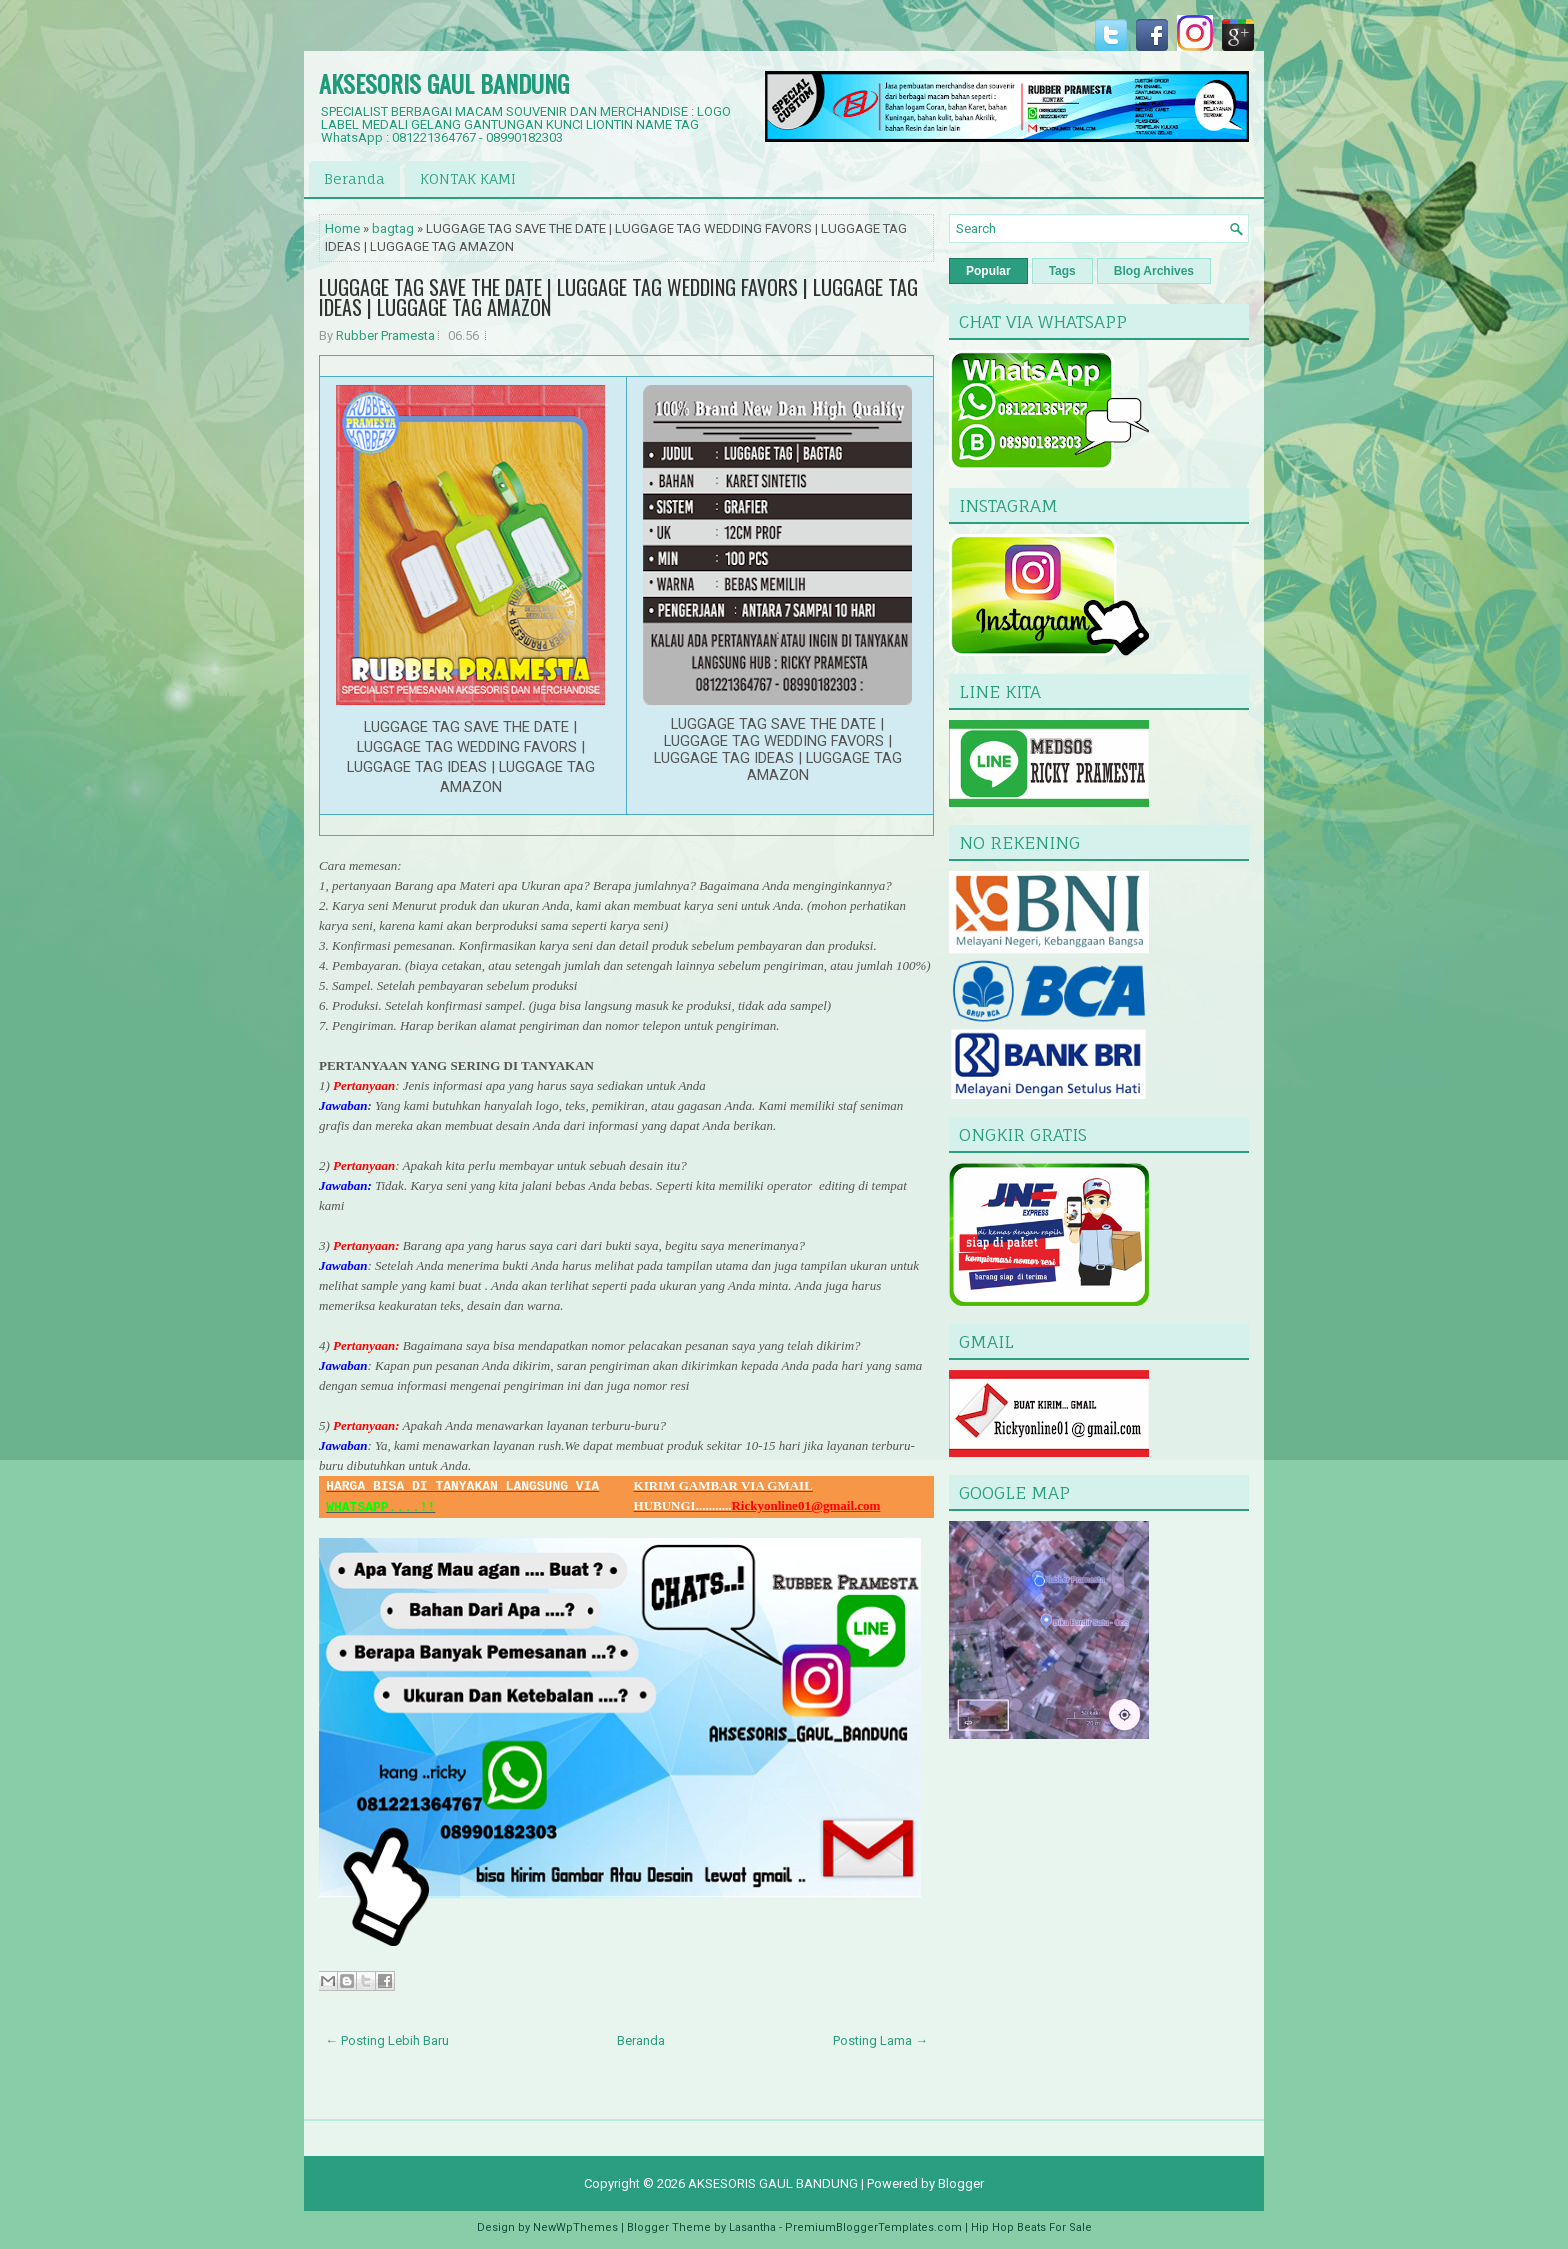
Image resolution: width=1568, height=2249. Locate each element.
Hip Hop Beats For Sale (1031, 2227)
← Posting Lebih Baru (387, 2040)
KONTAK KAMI (468, 178)
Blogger (961, 2183)
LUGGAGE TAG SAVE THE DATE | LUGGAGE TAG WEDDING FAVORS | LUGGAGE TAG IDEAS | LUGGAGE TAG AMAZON (618, 297)
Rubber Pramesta (385, 335)
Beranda (354, 178)
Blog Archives (1154, 271)
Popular (988, 271)
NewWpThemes (575, 2227)
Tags (1062, 271)
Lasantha (752, 2227)
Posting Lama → (880, 2040)
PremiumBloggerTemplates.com (873, 2227)
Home (342, 228)
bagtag (393, 228)
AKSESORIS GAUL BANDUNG (444, 83)
